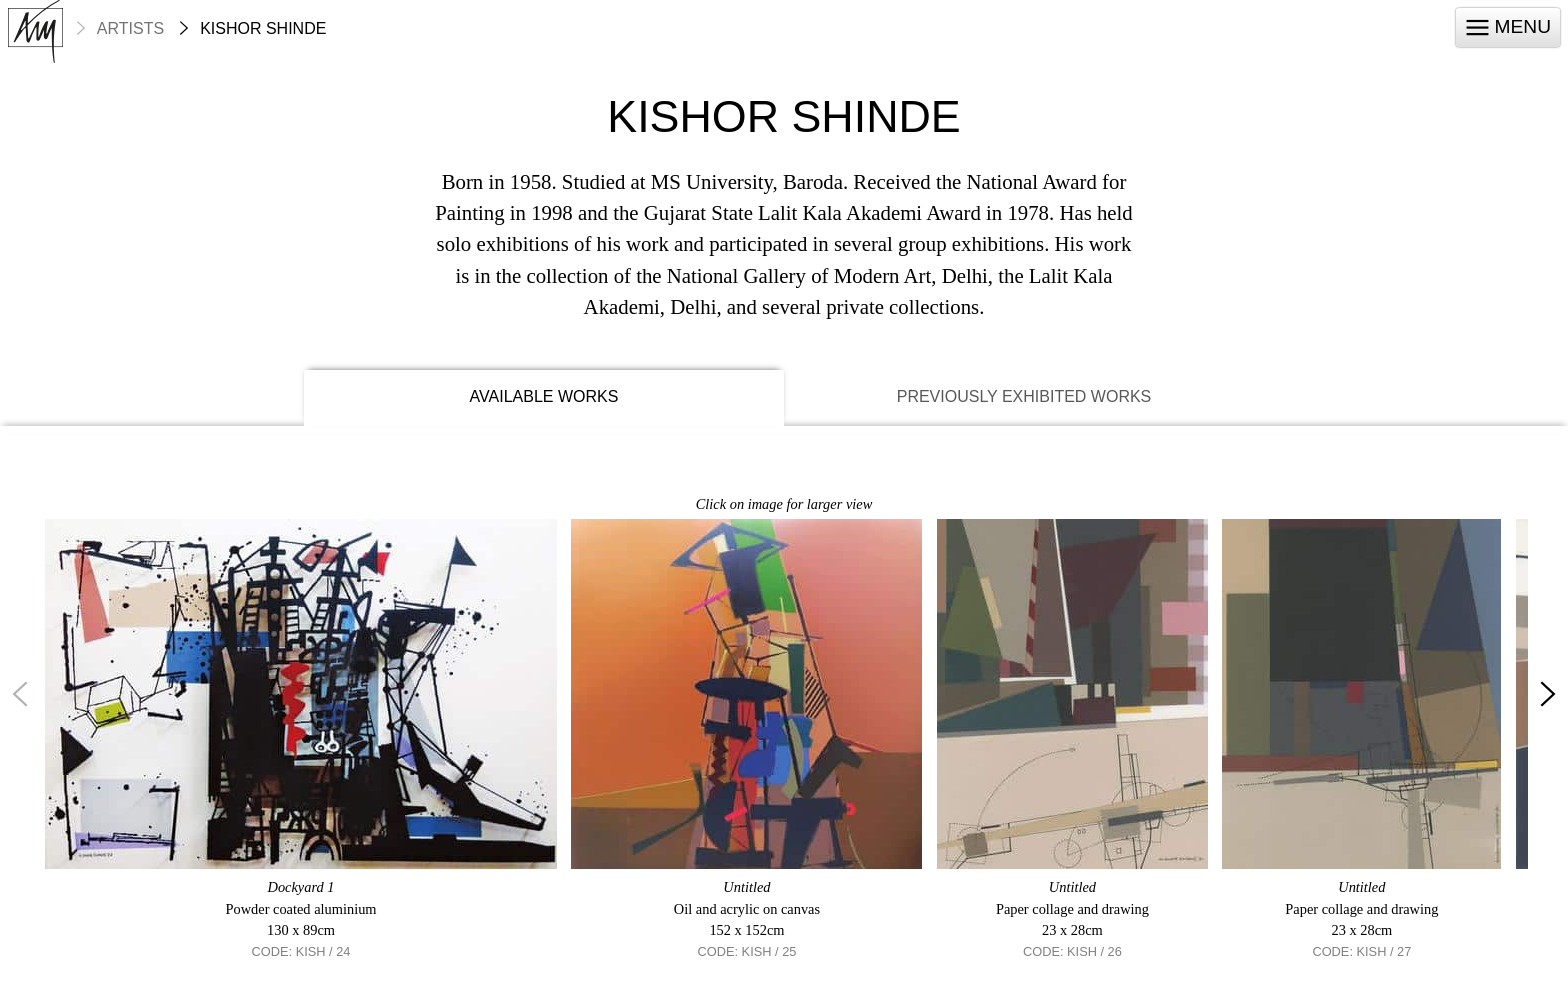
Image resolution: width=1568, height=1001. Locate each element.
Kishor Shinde (263, 29)
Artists (130, 29)
